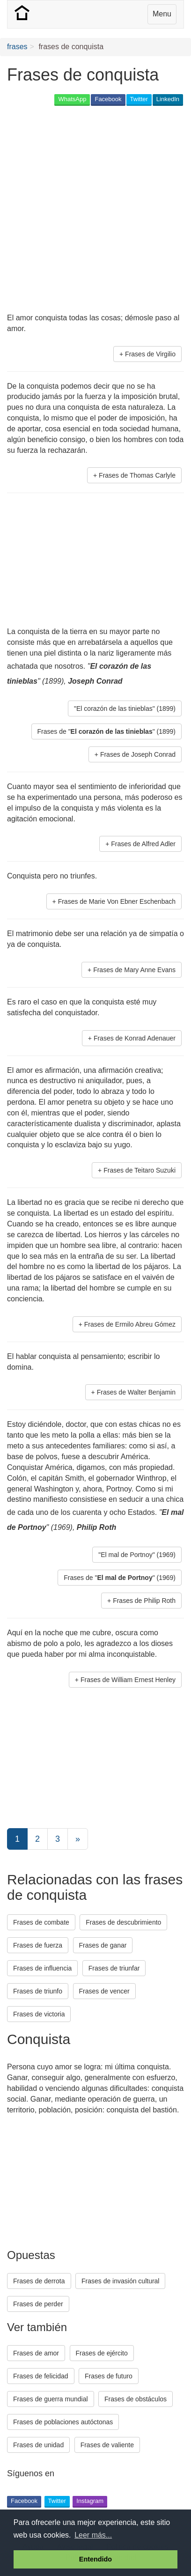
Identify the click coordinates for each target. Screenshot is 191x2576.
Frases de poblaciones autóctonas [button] (63, 2422)
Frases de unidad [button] (38, 2445)
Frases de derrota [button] (39, 2281)
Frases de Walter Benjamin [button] (136, 1392)
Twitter (139, 99)
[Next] (77, 1839)
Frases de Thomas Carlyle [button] (137, 475)
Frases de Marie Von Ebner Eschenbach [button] (117, 901)
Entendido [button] (95, 2559)
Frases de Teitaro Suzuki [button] (139, 1170)
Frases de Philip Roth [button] (144, 1600)
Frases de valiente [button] (107, 2445)
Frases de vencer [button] (104, 1991)
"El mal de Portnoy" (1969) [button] (137, 1554)
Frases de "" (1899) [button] (106, 731)
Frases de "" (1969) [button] (120, 1577)
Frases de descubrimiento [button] (123, 1922)
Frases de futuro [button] (108, 2376)
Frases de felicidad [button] (40, 2376)
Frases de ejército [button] (102, 2353)
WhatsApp (72, 99)
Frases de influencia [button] (42, 1968)
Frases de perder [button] (38, 2304)
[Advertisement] (95, 210)
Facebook (108, 99)
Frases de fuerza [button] (37, 1945)
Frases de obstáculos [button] (135, 2399)
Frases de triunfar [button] (114, 1968)
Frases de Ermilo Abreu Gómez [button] (130, 1324)
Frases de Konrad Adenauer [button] (135, 1038)
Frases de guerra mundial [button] (50, 2399)
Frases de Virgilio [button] (150, 354)
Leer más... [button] (93, 2535)
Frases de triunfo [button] (37, 1991)
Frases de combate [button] (41, 1922)
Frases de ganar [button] (103, 1945)
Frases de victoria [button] (39, 2014)
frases (17, 47)
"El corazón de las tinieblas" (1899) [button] (125, 708)
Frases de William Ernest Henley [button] (128, 1679)
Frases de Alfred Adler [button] (143, 844)
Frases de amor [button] (36, 2353)
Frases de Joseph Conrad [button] (138, 754)
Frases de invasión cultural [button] (120, 2281)
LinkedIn (167, 99)
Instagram (89, 2500)
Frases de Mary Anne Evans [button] (134, 970)
